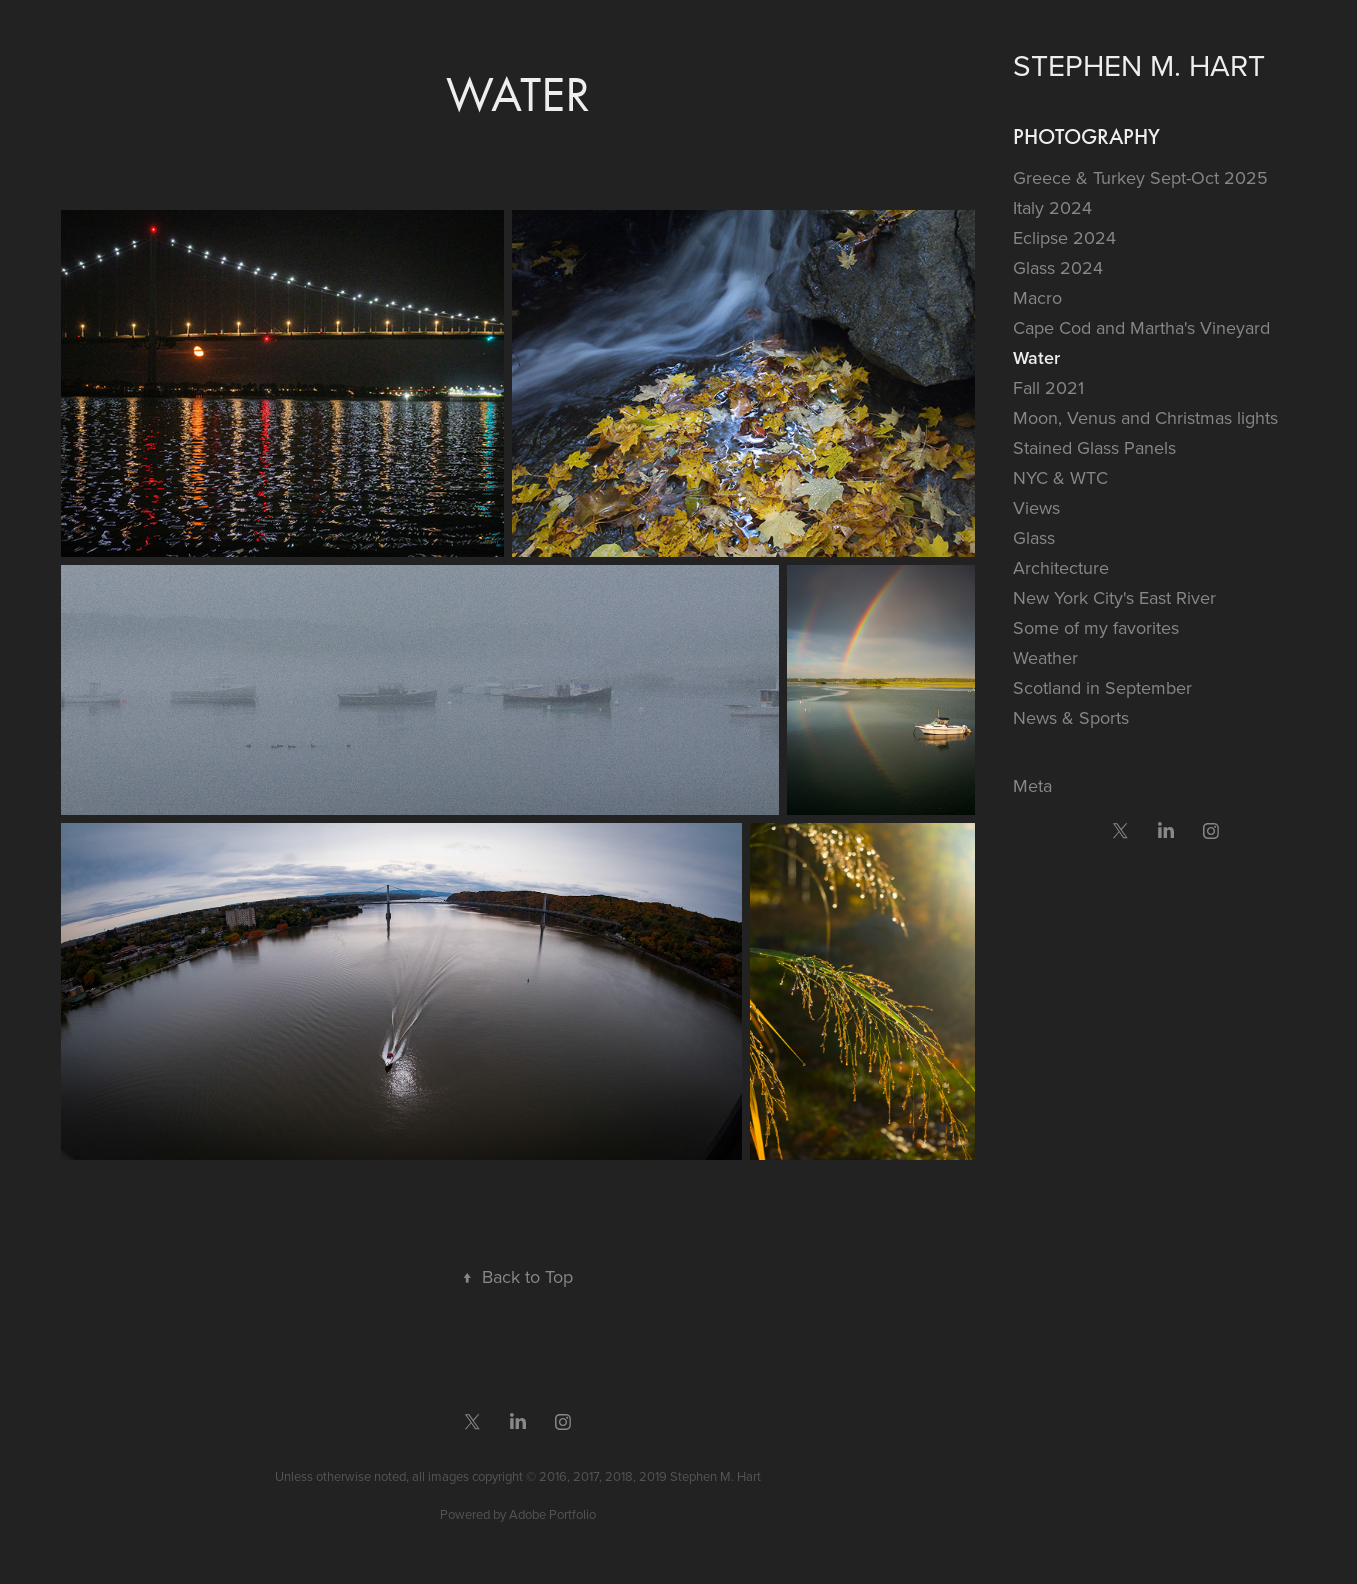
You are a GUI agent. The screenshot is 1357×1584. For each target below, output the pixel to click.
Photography (1086, 136)
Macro (1037, 297)
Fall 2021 (1048, 387)
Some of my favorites (1096, 627)
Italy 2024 (1052, 207)
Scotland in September (1102, 687)
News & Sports (1071, 717)
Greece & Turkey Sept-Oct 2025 (1140, 177)
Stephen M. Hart (1139, 65)
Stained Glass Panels (1094, 447)
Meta (1032, 785)
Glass (1034, 537)
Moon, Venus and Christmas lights (1145, 417)
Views (1036, 507)
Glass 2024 (1058, 267)
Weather (1045, 657)
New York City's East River (1114, 597)
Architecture (1061, 567)
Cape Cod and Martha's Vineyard (1141, 327)
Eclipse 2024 (1064, 237)
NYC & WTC (1060, 477)
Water (1036, 357)
